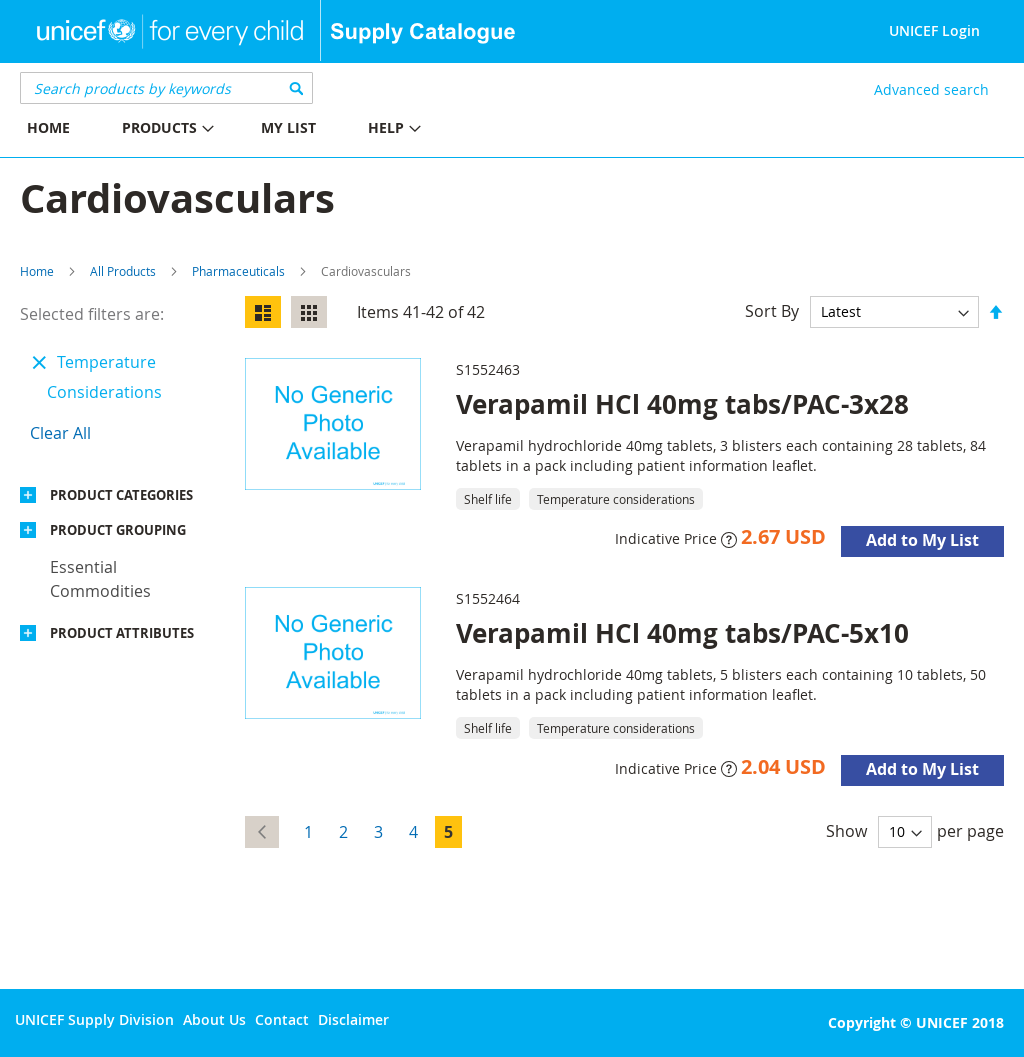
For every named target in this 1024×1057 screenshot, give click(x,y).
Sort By (772, 311)
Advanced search (931, 89)
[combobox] (166, 88)
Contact (282, 1019)
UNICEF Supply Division (94, 1019)
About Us (214, 1019)
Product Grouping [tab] (118, 530)
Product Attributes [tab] (122, 633)
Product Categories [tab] (121, 495)
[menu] (256, 130)
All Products (123, 271)
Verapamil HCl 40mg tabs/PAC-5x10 (682, 633)
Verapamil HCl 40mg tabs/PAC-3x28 (682, 404)
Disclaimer (353, 1019)
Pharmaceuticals (238, 271)
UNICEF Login (934, 30)
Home (37, 271)
